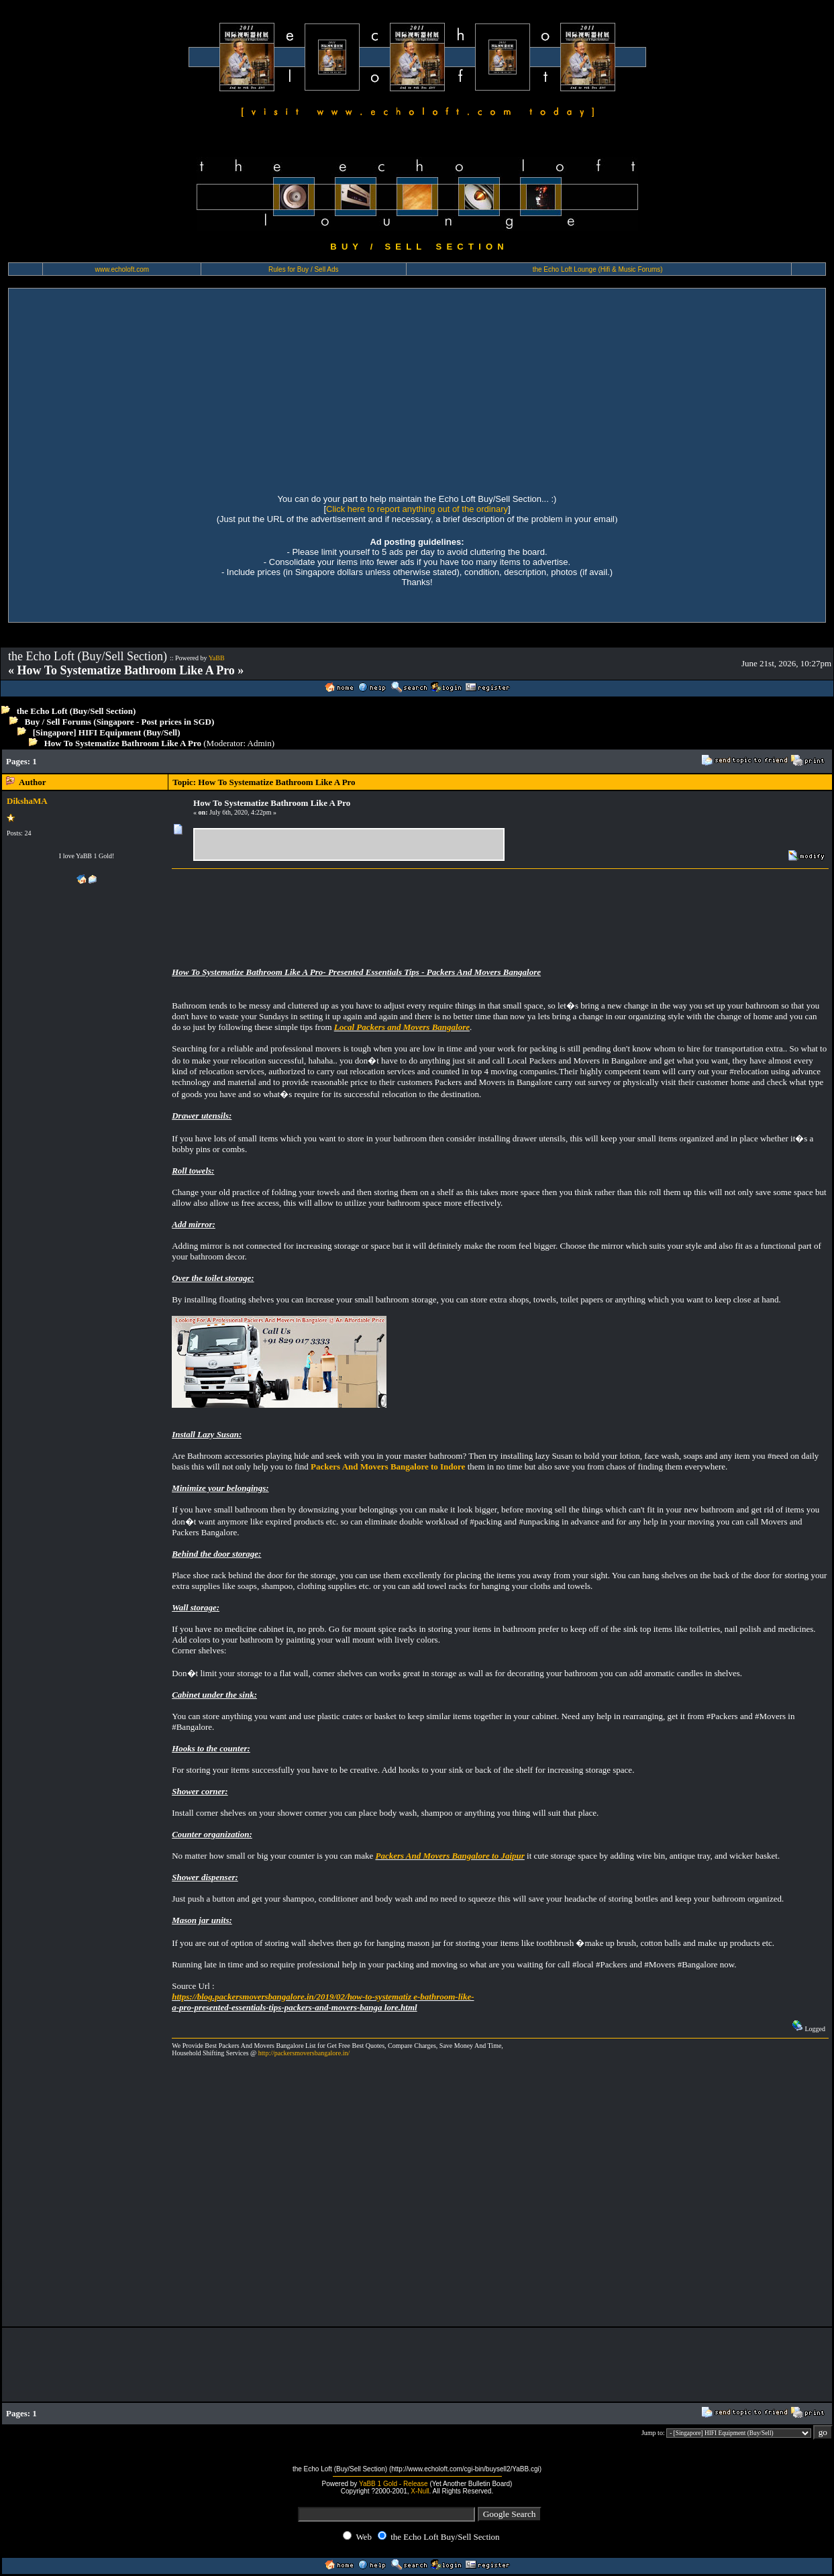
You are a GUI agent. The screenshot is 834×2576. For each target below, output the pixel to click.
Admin (260, 743)
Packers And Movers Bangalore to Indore (388, 1466)
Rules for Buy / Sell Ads (303, 269)
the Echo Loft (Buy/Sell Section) (76, 711)
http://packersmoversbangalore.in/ (304, 2053)
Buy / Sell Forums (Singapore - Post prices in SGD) (120, 722)
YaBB (217, 658)
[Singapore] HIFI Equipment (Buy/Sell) (106, 732)
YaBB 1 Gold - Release (393, 2483)
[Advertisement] (417, 389)
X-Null (420, 2491)
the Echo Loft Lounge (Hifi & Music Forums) (598, 269)
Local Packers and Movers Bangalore (402, 1027)
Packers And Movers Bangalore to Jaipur (449, 1856)
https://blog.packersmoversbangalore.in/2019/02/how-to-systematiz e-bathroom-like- (323, 1997)
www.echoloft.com (122, 269)
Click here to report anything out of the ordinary (417, 509)
